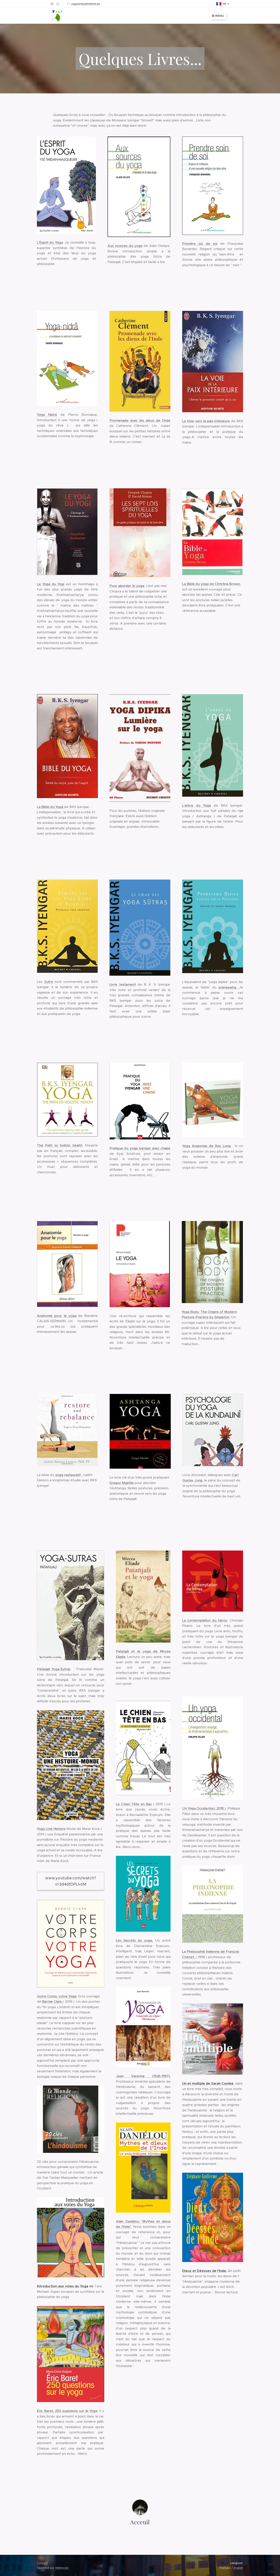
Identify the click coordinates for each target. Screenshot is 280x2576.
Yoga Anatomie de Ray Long (206, 1146)
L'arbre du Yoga (196, 805)
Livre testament (122, 984)
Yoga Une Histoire (51, 1829)
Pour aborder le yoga (126, 586)
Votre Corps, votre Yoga (56, 1996)
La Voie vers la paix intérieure (206, 421)
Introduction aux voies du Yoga (62, 2286)
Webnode (61, 2568)
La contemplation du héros (204, 1620)
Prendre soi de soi (199, 243)
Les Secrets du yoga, (134, 1940)
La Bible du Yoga (50, 807)
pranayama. (229, 987)
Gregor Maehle (121, 1483)
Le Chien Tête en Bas (134, 1804)
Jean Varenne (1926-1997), (143, 2076)
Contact (42, 2563)
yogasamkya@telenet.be (85, 3)
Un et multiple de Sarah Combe (208, 2083)
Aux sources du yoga (125, 246)
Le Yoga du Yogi (50, 584)
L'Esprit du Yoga (50, 242)
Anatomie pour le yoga (56, 1316)
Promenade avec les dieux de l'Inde (139, 420)
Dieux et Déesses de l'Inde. (204, 2270)
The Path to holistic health (59, 1145)
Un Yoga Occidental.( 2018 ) (204, 1808)
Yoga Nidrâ (47, 414)
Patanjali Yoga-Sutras (53, 1669)
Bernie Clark (52, 2001)
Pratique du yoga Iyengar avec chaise (139, 1148)
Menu (218, 16)
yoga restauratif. (68, 1475)
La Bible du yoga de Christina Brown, (211, 584)
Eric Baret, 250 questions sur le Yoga (67, 2411)
